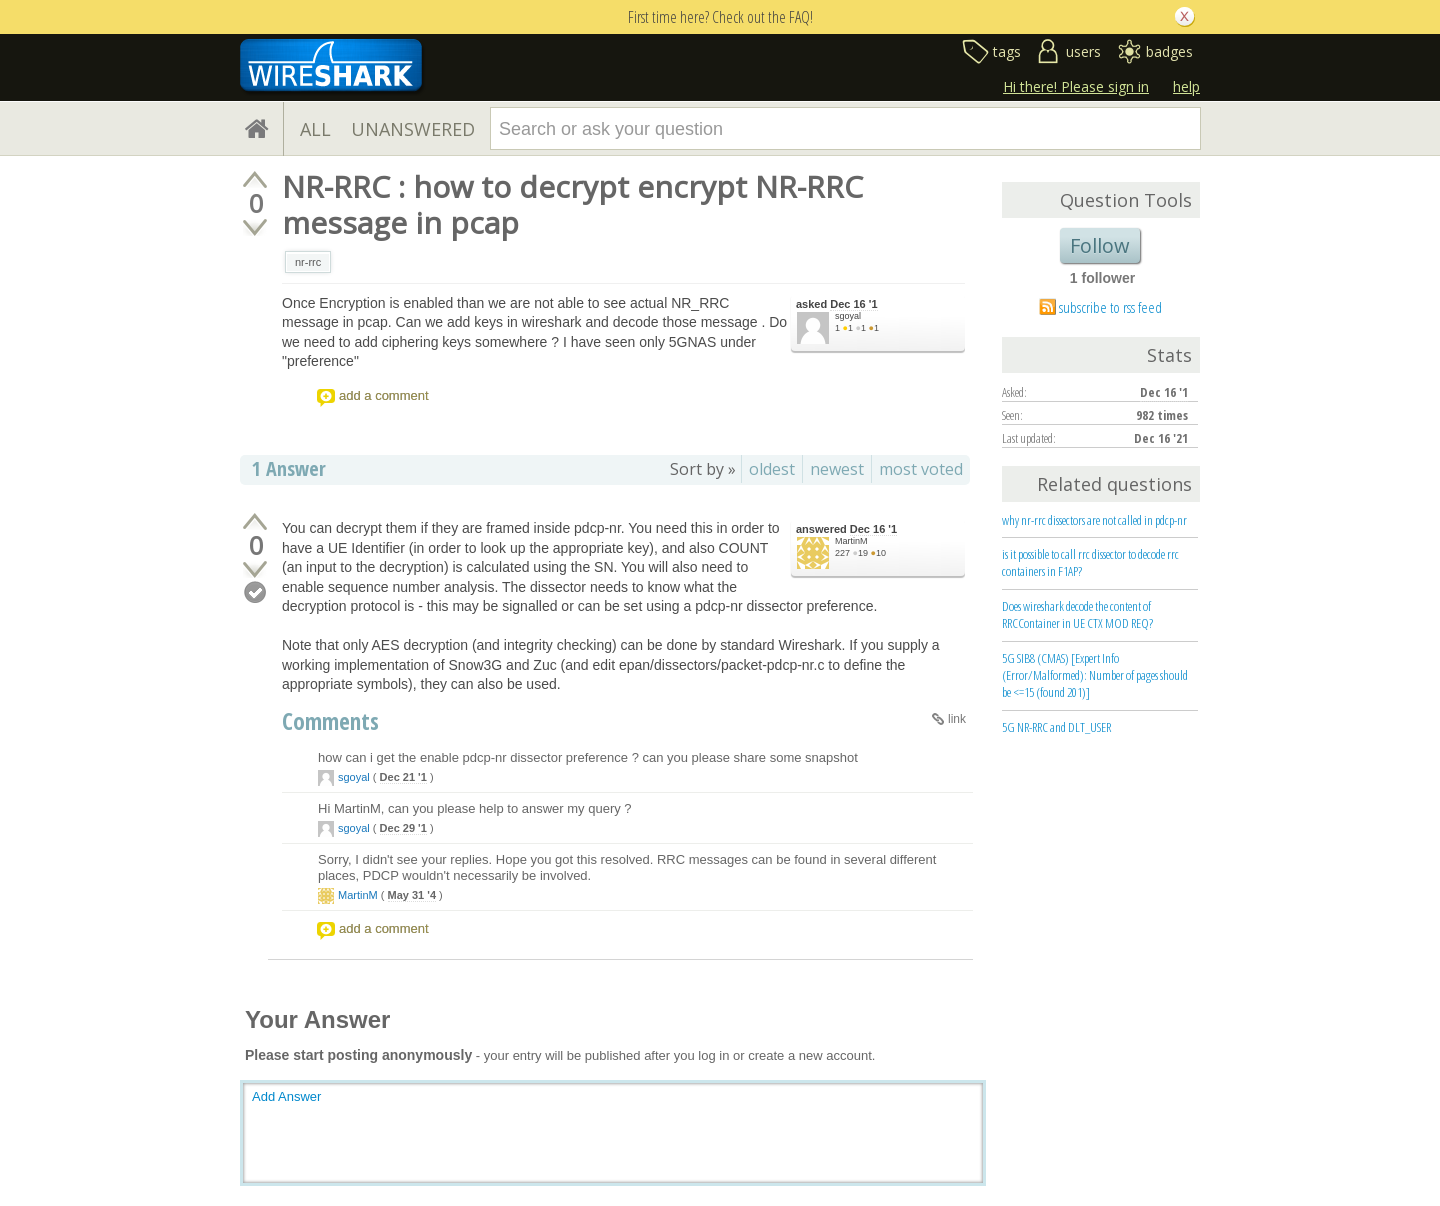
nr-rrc (308, 262)
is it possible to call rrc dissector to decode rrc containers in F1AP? (1090, 562)
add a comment (384, 395)
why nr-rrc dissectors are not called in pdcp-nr (1094, 520)
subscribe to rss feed (1110, 307)
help (1186, 86)
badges (1169, 51)
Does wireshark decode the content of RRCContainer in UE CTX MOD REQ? (1077, 614)
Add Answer (286, 1096)
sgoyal (848, 316)
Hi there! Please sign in (1076, 86)
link (957, 719)
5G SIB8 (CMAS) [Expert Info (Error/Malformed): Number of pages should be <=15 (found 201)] (1095, 675)
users (1083, 51)
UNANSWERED (413, 129)
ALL (315, 129)
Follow (1100, 245)
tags (1007, 51)
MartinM (851, 541)
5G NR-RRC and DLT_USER (1056, 727)
